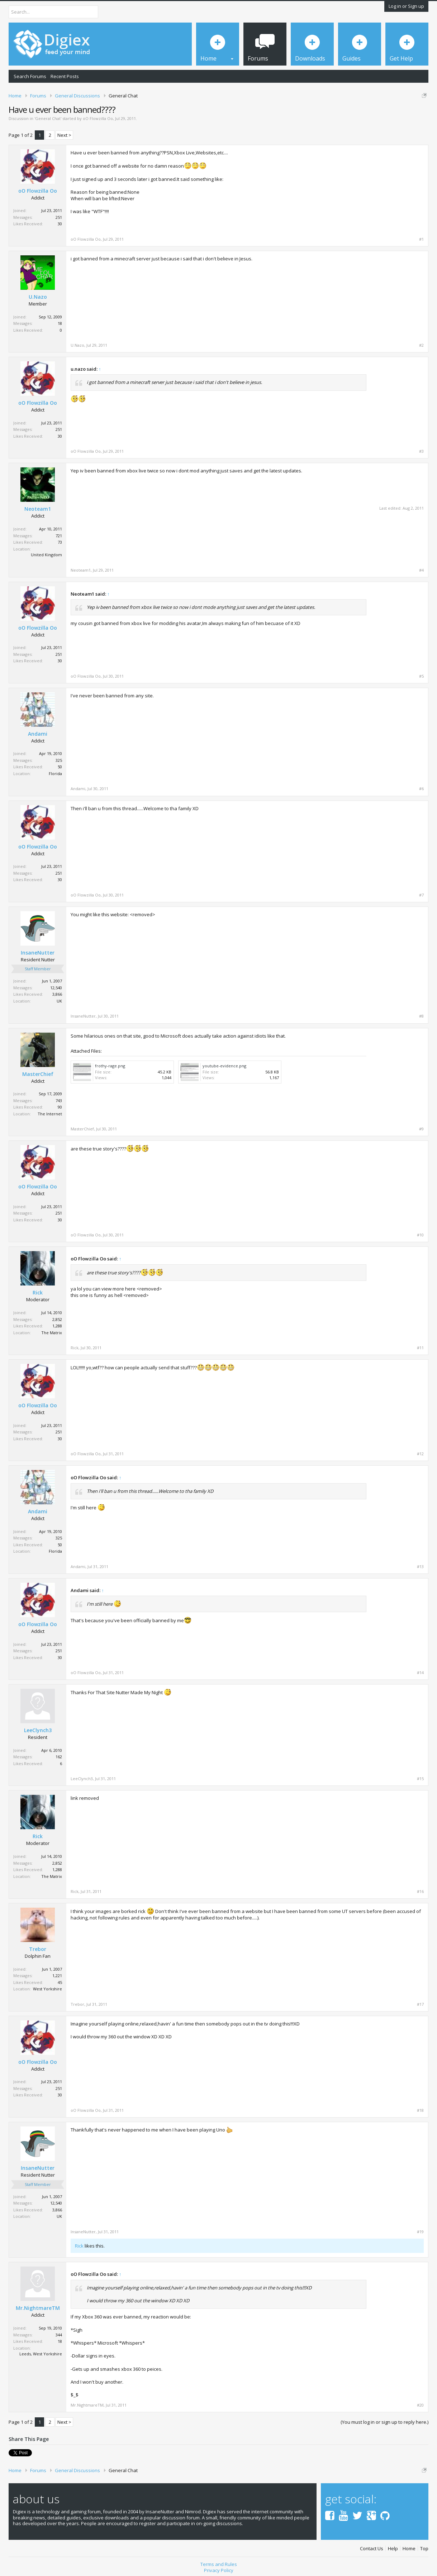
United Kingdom (46, 554)
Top (424, 2549)
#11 (420, 1347)
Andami (37, 734)
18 (60, 323)
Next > (64, 135)
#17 (420, 2004)
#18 (420, 2110)
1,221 (57, 1975)
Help (393, 2549)
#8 (421, 1016)
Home (409, 2549)
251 (59, 217)
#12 (420, 1453)
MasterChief (37, 1074)
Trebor (37, 1949)
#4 (421, 570)
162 (59, 1756)
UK (59, 1001)
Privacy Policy (218, 2570)
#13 (420, 1566)
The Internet (50, 1113)
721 (59, 535)
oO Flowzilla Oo (98, 118)
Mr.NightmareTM (38, 2308)
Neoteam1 (37, 509)
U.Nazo (38, 297)
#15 (420, 1778)
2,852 (57, 1319)
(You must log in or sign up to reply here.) (384, 2422)
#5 (421, 676)
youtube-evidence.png (224, 1065)
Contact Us (371, 2549)
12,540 (56, 987)
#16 (420, 1891)
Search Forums (30, 76)
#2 (421, 345)
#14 (420, 1672)
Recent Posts (65, 76)
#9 (421, 1128)
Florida (55, 773)
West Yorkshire (47, 1988)
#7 (421, 895)
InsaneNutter (37, 953)
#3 (421, 451)
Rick (38, 1293)
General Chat (48, 118)
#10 (420, 1234)
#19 (420, 2231)
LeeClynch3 (38, 1730)
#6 (421, 788)
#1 (421, 239)
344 (59, 2334)
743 (59, 1100)
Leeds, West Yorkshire (40, 2353)
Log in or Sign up (406, 6)
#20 (420, 2405)
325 (59, 760)
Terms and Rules (218, 2564)
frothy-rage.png (110, 1065)
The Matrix (51, 1332)
